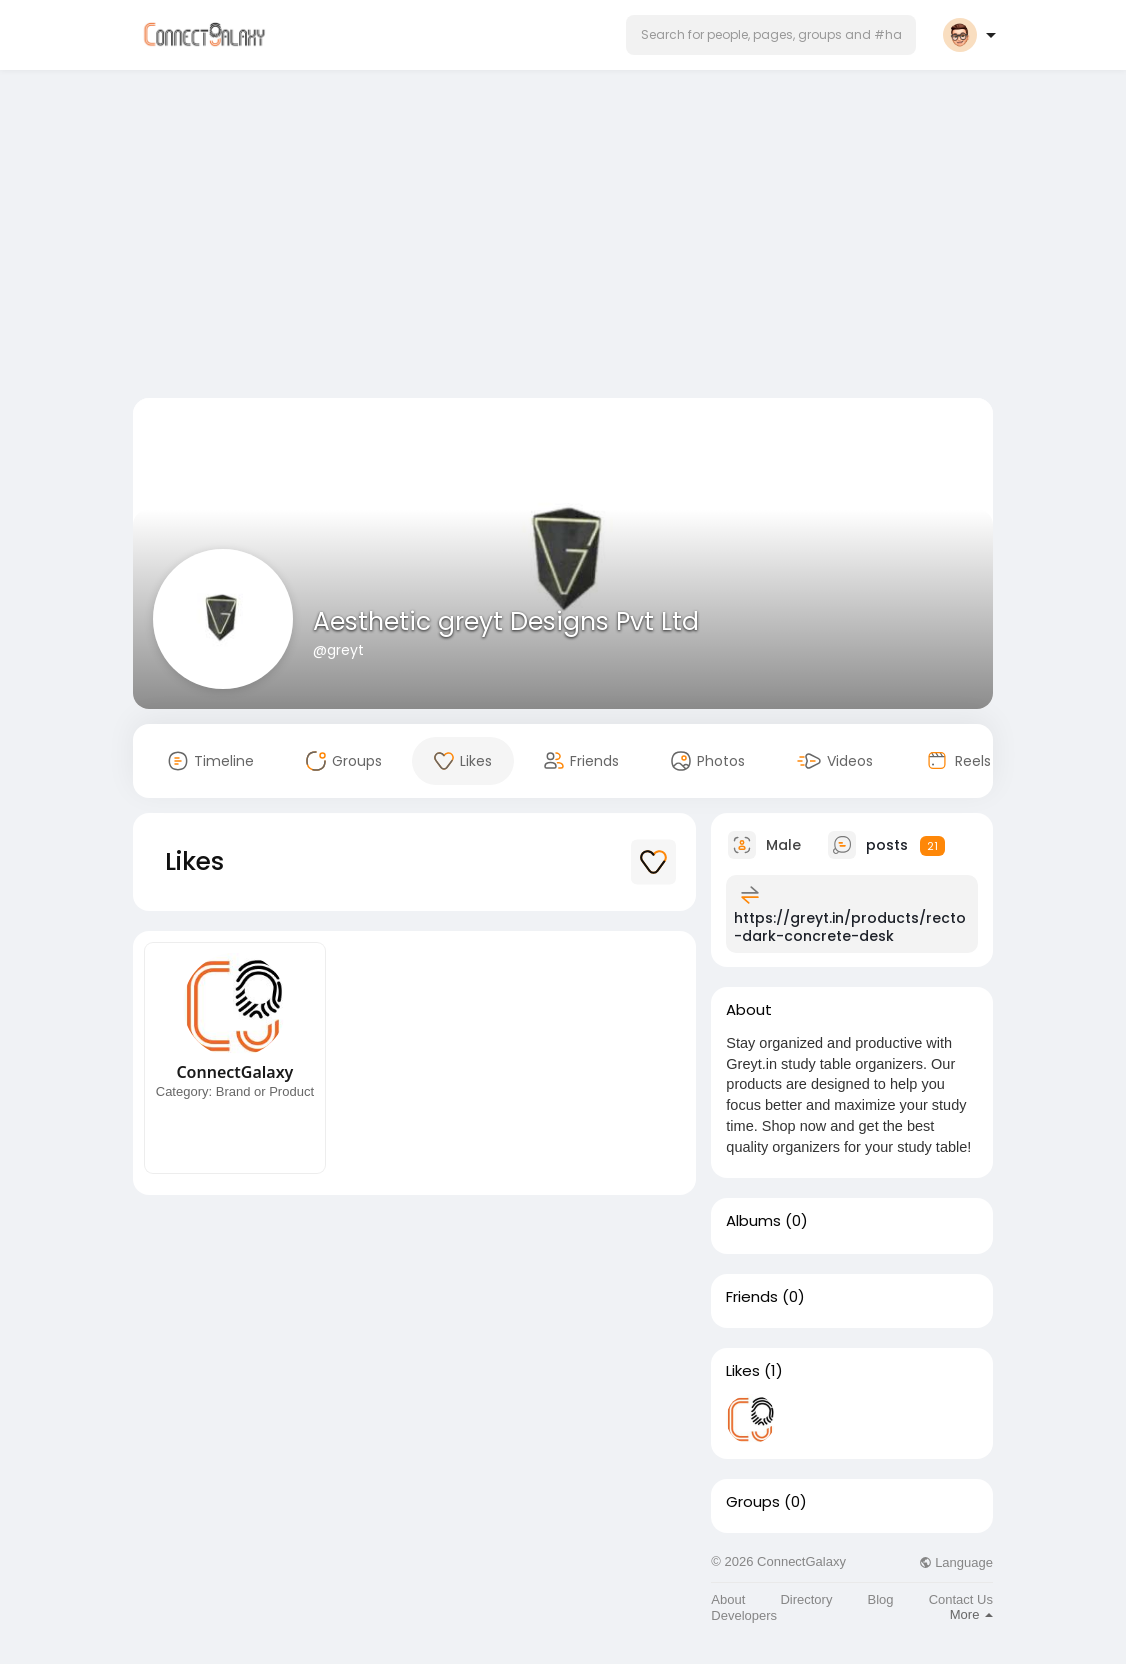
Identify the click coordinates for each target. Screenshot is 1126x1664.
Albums (753, 1221)
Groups (753, 1502)
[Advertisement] (563, 238)
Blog (881, 1599)
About (728, 1599)
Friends (752, 1297)
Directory (806, 1599)
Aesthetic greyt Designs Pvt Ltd (506, 621)
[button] (771, 35)
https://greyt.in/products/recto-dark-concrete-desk (850, 927)
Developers (744, 1615)
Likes (743, 1371)
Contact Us (961, 1599)
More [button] (971, 1614)
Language (956, 1562)
